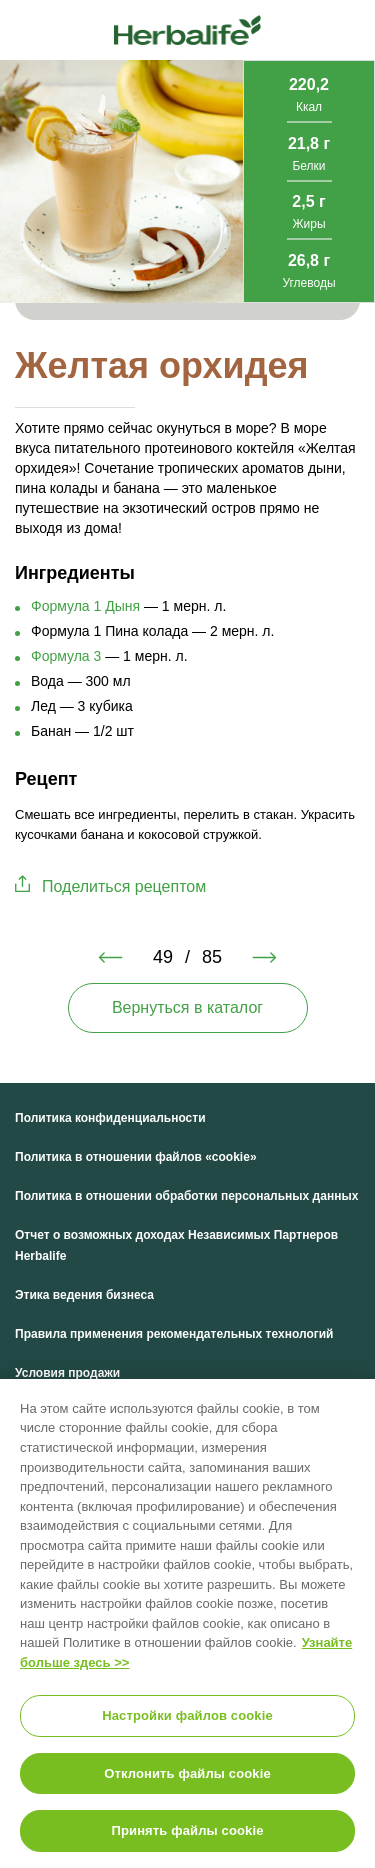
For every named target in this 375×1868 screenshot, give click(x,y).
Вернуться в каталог (187, 1007)
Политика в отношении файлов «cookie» (136, 1157)
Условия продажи (67, 1373)
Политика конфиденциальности (110, 1118)
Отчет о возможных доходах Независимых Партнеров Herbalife (176, 1245)
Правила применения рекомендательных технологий (174, 1334)
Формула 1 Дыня (85, 606)
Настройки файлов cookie (187, 1715)
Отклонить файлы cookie (187, 1773)
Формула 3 (66, 656)
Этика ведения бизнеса (84, 1295)
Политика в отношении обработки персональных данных (186, 1196)
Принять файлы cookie (187, 1830)
